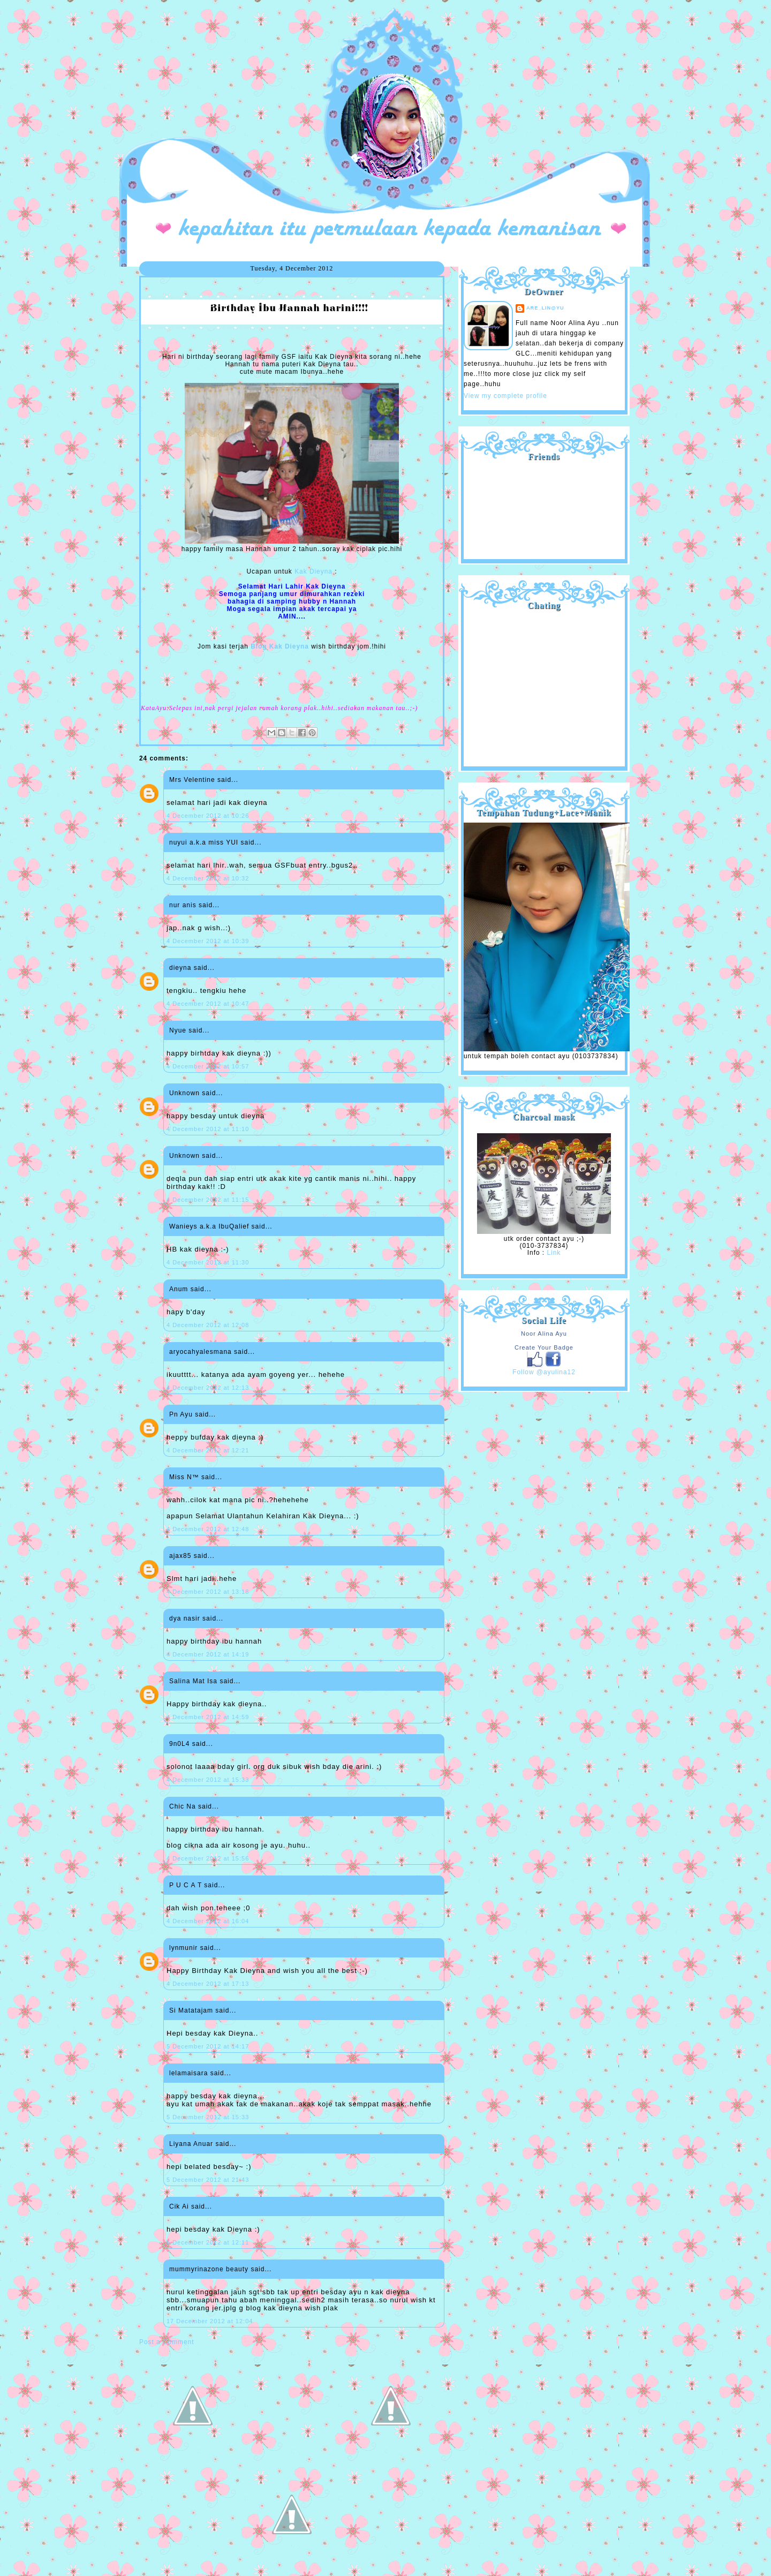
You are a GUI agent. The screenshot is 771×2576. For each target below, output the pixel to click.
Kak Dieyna (313, 571)
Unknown (184, 1093)
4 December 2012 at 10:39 (208, 941)
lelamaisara (188, 2073)
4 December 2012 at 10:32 (208, 878)
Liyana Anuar (191, 2144)
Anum (178, 1289)
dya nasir (184, 1618)
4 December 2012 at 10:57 (208, 1066)
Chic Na (182, 1806)
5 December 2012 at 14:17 (208, 2046)
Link (554, 1252)
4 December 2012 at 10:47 (208, 1003)
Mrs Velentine (192, 780)
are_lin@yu (545, 308)
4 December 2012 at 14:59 (208, 1717)
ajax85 (180, 1556)
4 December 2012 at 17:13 (208, 1983)
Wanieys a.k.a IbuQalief (209, 1226)
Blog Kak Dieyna (280, 646)
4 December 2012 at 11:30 (208, 1262)
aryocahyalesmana (200, 1351)
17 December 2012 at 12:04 (210, 2321)
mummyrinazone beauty (208, 2269)
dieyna (180, 967)
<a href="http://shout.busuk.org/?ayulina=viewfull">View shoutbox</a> (544, 684)
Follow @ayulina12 (544, 1372)
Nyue (177, 1030)
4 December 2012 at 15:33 (208, 1779)
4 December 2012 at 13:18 (208, 1591)
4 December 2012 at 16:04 (208, 1921)
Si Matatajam (191, 2010)
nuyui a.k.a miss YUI (203, 842)
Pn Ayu (181, 1414)
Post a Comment (166, 2342)
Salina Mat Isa (193, 1681)
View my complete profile (505, 396)
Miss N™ (184, 1477)
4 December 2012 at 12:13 (208, 1387)
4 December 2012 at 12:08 (208, 1325)
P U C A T (185, 1885)
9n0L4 (179, 1744)
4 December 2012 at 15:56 (208, 1858)
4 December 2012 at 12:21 (208, 1450)
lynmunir (183, 1948)
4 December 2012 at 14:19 (208, 1654)
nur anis (182, 905)
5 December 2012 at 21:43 (208, 2179)
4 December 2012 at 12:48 (208, 1529)
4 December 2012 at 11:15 (208, 1199)
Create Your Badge (544, 1347)
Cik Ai (179, 2206)
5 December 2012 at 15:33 (208, 2117)
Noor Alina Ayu (544, 1333)
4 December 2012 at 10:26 (208, 815)
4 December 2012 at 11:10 (208, 1129)
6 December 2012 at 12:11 (208, 2242)
